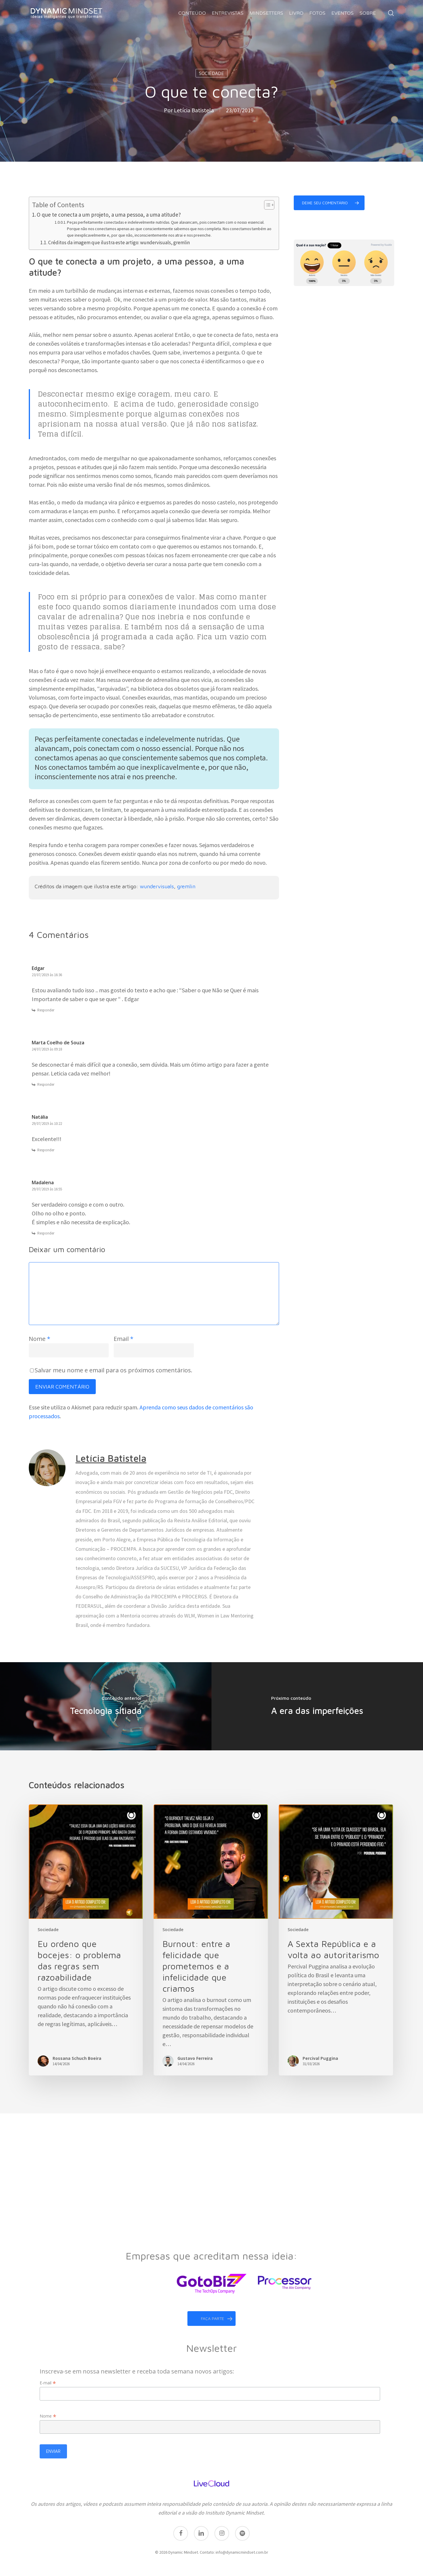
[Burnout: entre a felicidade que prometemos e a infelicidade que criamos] (211, 1939)
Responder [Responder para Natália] (45, 1150)
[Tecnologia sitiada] (106, 1706)
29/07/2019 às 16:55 (47, 1189)
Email (123, 1339)
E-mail (48, 2379)
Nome (39, 1339)
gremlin (186, 886)
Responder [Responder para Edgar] (45, 1010)
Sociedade (211, 73)
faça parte (217, 2315)
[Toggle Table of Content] (266, 205)
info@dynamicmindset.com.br (242, 2549)
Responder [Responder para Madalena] (45, 1233)
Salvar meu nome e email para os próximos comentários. (113, 1370)
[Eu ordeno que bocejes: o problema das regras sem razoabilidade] (86, 1939)
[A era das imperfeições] (317, 1706)
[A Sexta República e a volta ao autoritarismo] (336, 1939)
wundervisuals (157, 886)
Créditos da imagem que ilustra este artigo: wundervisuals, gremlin (119, 242)
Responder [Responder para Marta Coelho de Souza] (45, 1084)
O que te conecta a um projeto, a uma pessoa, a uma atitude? (109, 214)
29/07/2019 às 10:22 (47, 1123)
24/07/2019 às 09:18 (47, 1049)
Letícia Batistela (194, 110)
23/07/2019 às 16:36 (47, 974)
